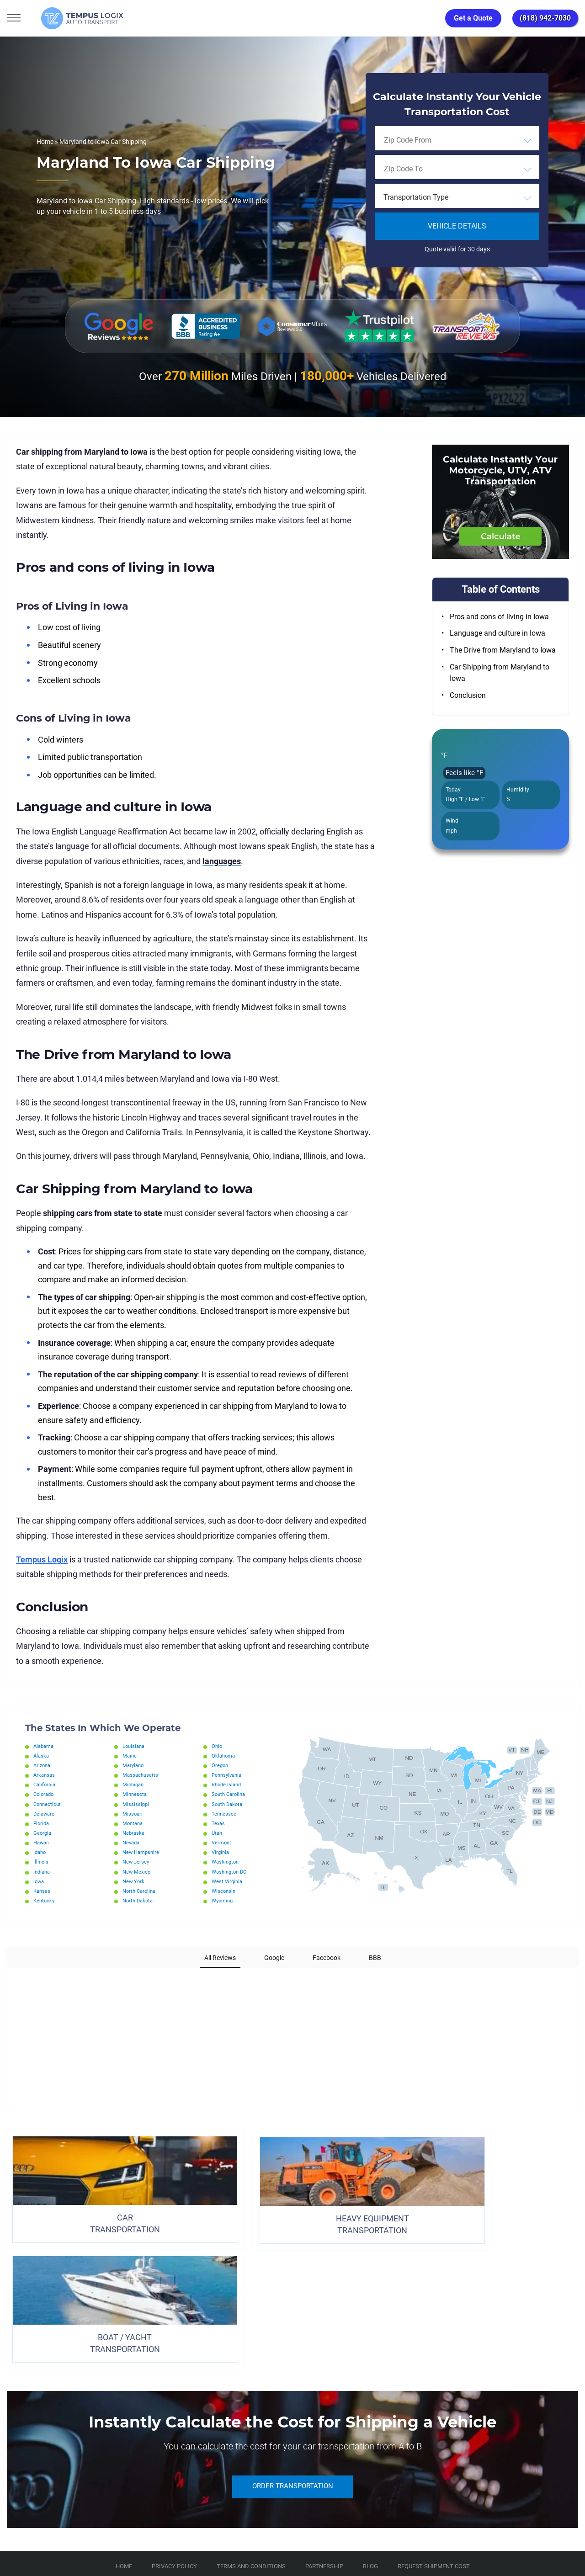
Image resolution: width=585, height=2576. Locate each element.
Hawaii (42, 1842)
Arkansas (45, 1775)
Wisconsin (224, 1891)
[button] (7, 1977)
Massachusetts (141, 1775)
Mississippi (136, 1804)
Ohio (217, 1746)
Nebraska (134, 1833)
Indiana (42, 1872)
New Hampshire (142, 1852)
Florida (42, 1823)
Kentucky (44, 1900)
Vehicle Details (457, 226)
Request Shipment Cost (434, 2430)
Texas (219, 1823)
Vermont (222, 1842)
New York (134, 1881)
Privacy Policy (174, 2430)
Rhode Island (228, 1784)
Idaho (40, 1852)
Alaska (41, 1756)
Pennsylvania (228, 1775)
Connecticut (48, 1804)
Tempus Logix (42, 1559)
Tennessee (224, 1814)
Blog (370, 2430)
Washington (227, 1862)
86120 (102, 2535)
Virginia (221, 1852)
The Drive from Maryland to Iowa (503, 650)
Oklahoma (224, 1756)
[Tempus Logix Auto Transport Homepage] (68, 18)
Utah (217, 1833)
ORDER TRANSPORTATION (292, 2351)
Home (45, 141)
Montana (133, 1823)
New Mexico (137, 1872)
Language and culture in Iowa (497, 633)
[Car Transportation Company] (15, 2471)
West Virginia (228, 1881)
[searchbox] (425, 140)
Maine (130, 1756)
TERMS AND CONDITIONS (251, 2430)
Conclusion (468, 695)
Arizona (43, 1765)
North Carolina (140, 1891)
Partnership (324, 2430)
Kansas (42, 1891)
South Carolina (230, 1794)
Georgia (43, 1833)
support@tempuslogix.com (99, 2524)
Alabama (44, 1746)
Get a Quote (473, 18)
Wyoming (223, 1900)
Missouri (133, 1814)
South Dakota (228, 1804)
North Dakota (139, 1900)
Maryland (134, 1765)
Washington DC (231, 1872)
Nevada (132, 1842)
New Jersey (136, 1862)
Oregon (220, 1765)
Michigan (133, 1784)
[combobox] (457, 140)
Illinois (41, 1862)
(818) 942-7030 (545, 18)
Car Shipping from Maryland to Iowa (499, 673)
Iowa (39, 1881)
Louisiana (134, 1746)
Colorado (44, 1794)
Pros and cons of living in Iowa (499, 616)
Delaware (44, 1814)
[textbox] (457, 197)
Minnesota (135, 1794)
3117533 (48, 2535)
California (45, 1784)
